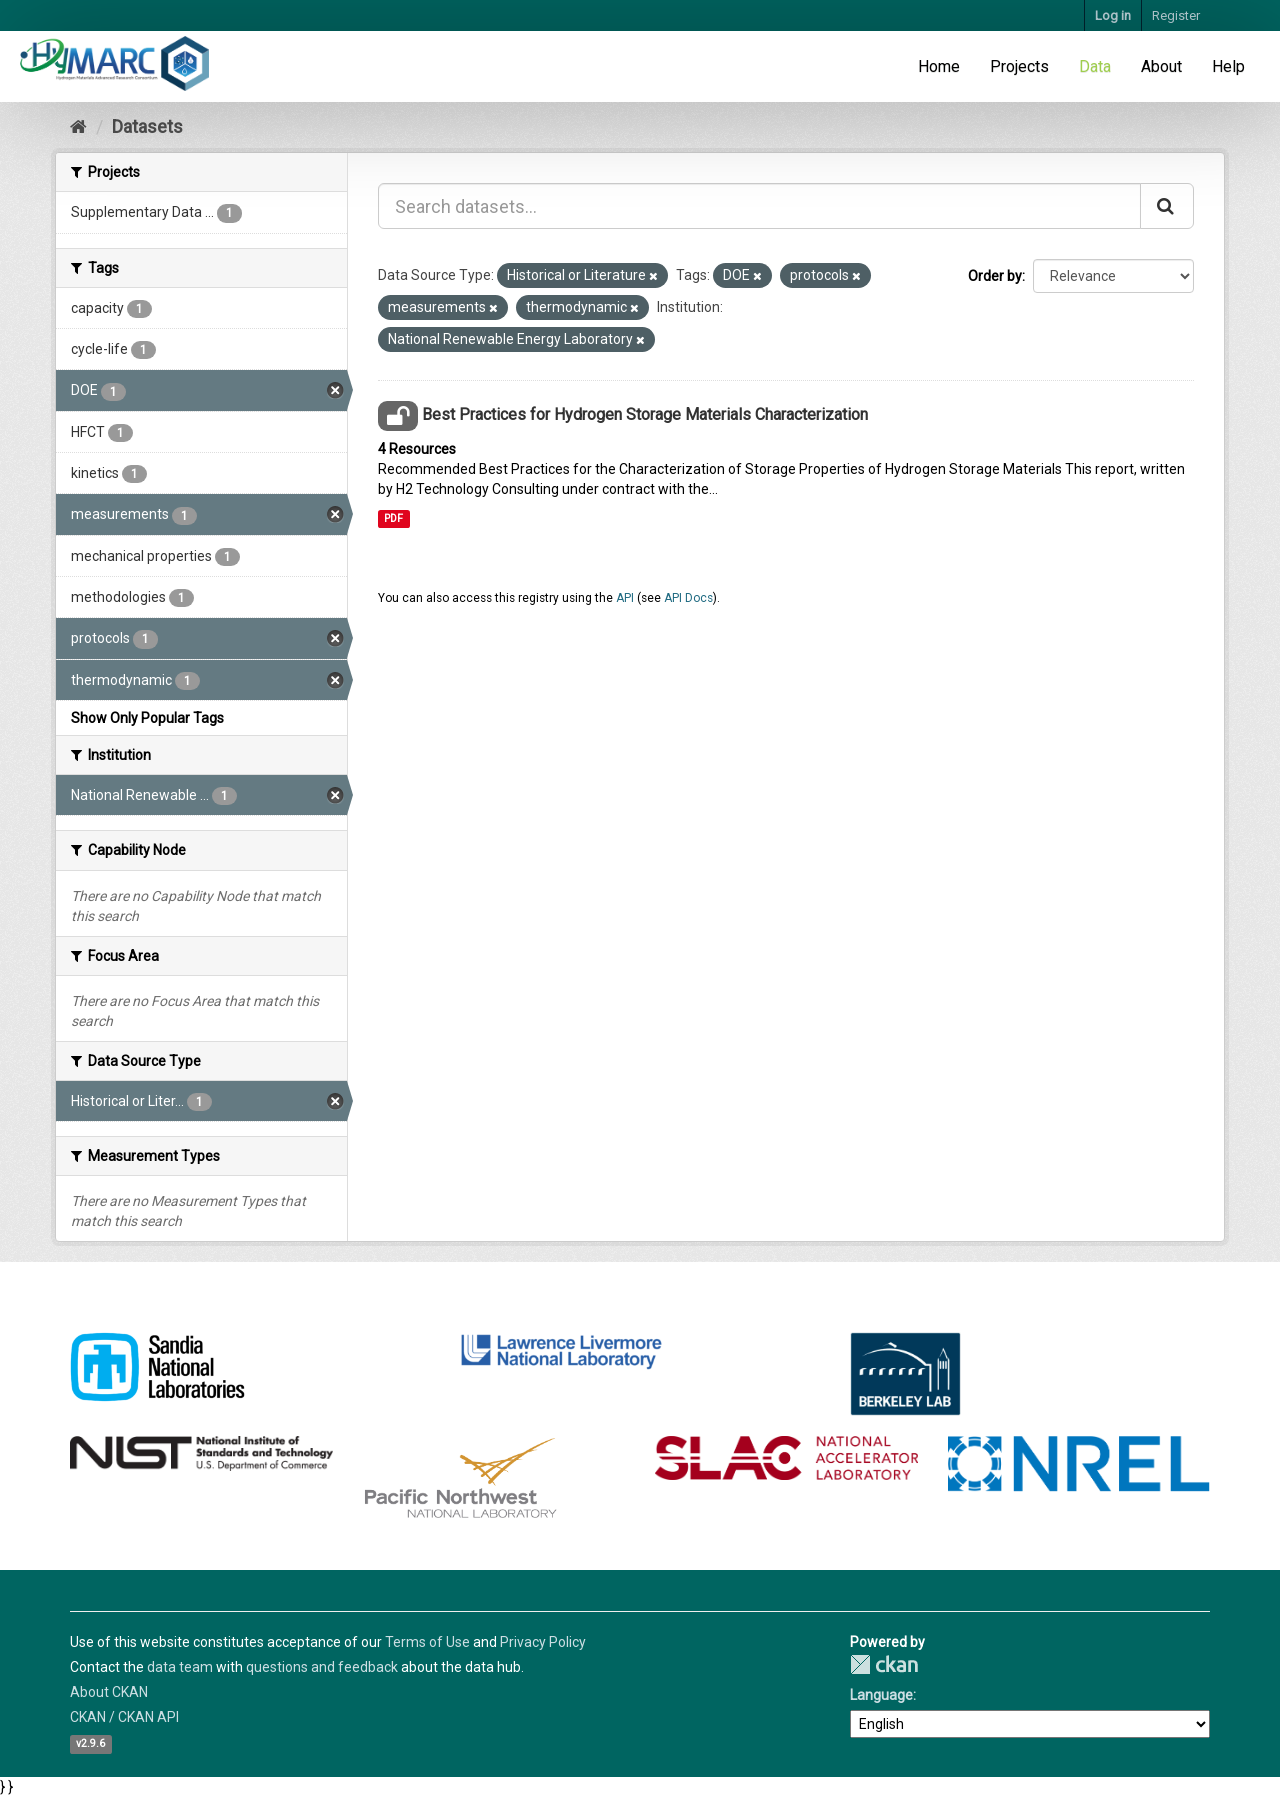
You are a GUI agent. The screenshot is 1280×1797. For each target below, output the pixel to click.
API (625, 598)
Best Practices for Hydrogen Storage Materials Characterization (645, 414)
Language (881, 1695)
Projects (1019, 66)
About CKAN (109, 1692)
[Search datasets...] (759, 206)
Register (1176, 15)
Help (1228, 66)
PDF (393, 518)
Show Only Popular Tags (147, 718)
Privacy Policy (543, 1642)
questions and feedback (322, 1667)
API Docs (688, 598)
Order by (995, 276)
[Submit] (1167, 206)
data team (180, 1667)
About (1161, 66)
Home (939, 66)
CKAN (884, 1664)
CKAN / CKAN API (124, 1717)
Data (1095, 66)
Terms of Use (427, 1642)
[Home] (78, 126)
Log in (1113, 15)
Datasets (147, 126)
